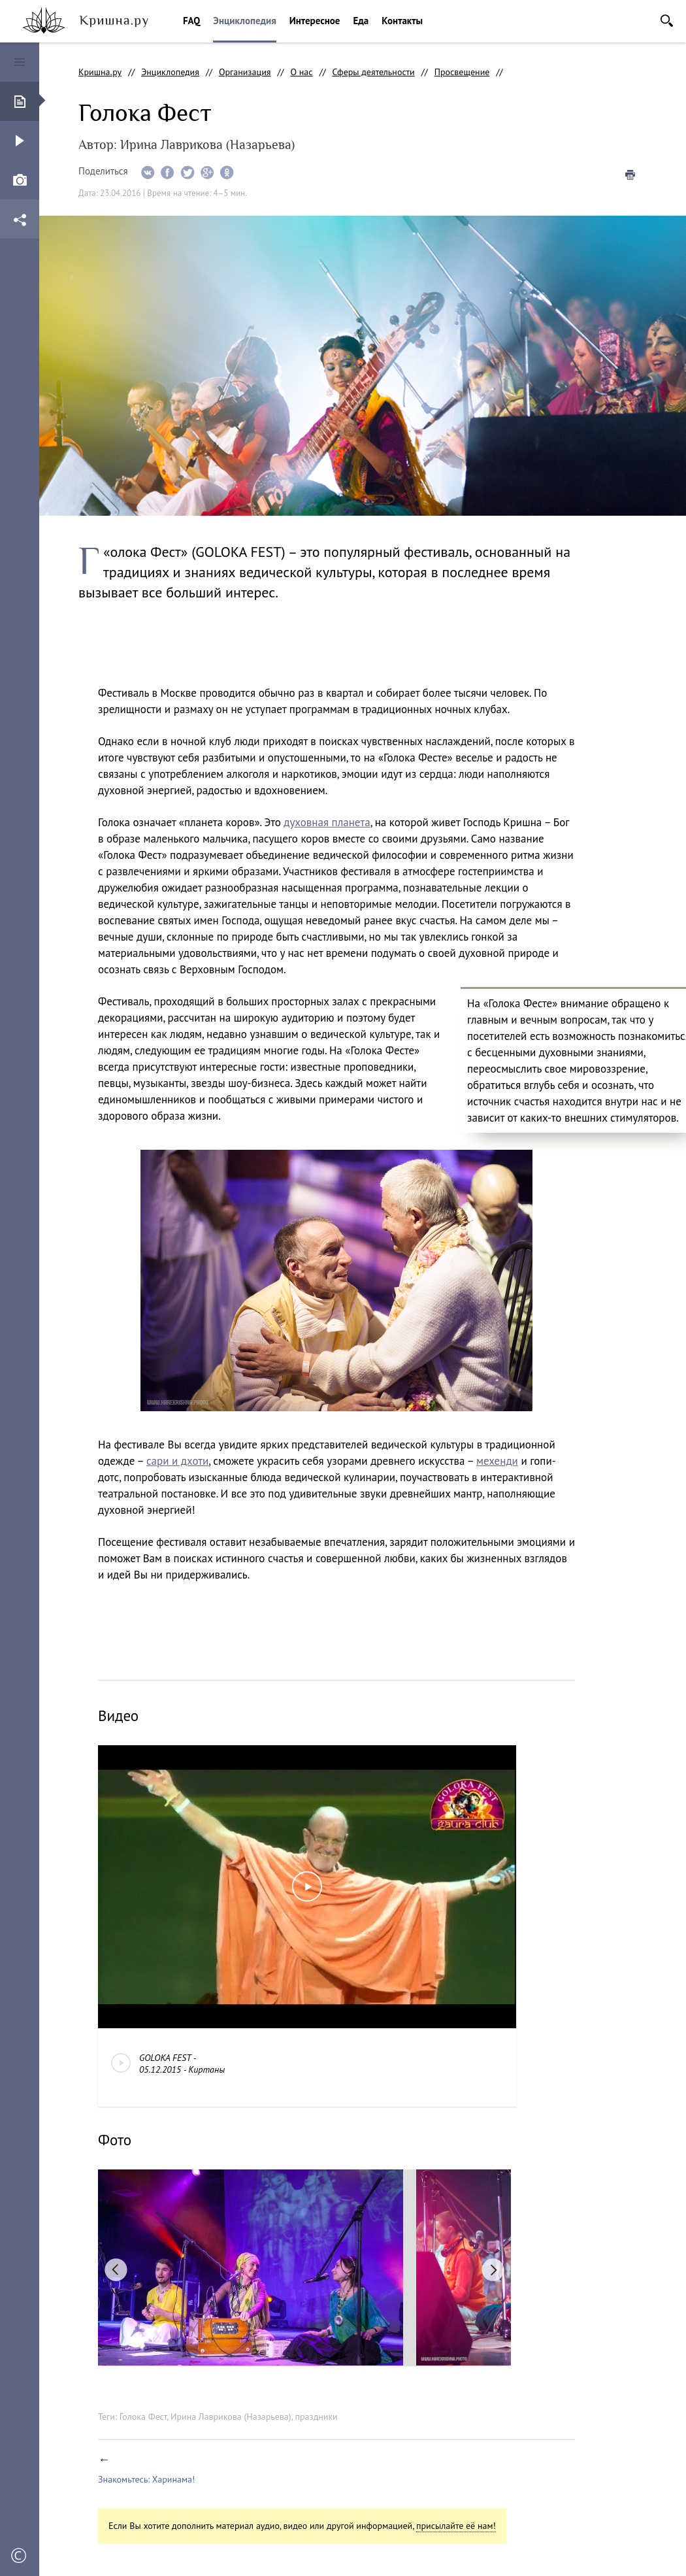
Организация (245, 72)
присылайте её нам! (456, 2526)
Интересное (314, 20)
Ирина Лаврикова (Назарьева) (231, 2416)
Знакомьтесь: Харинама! (146, 2479)
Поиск (667, 20)
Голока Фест (143, 2416)
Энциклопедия (244, 20)
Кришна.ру (100, 72)
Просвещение (462, 72)
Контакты (402, 20)
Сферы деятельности (374, 72)
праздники (316, 2416)
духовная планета (327, 822)
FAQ (191, 20)
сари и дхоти (177, 1461)
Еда (360, 20)
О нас (301, 72)
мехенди (497, 1461)
